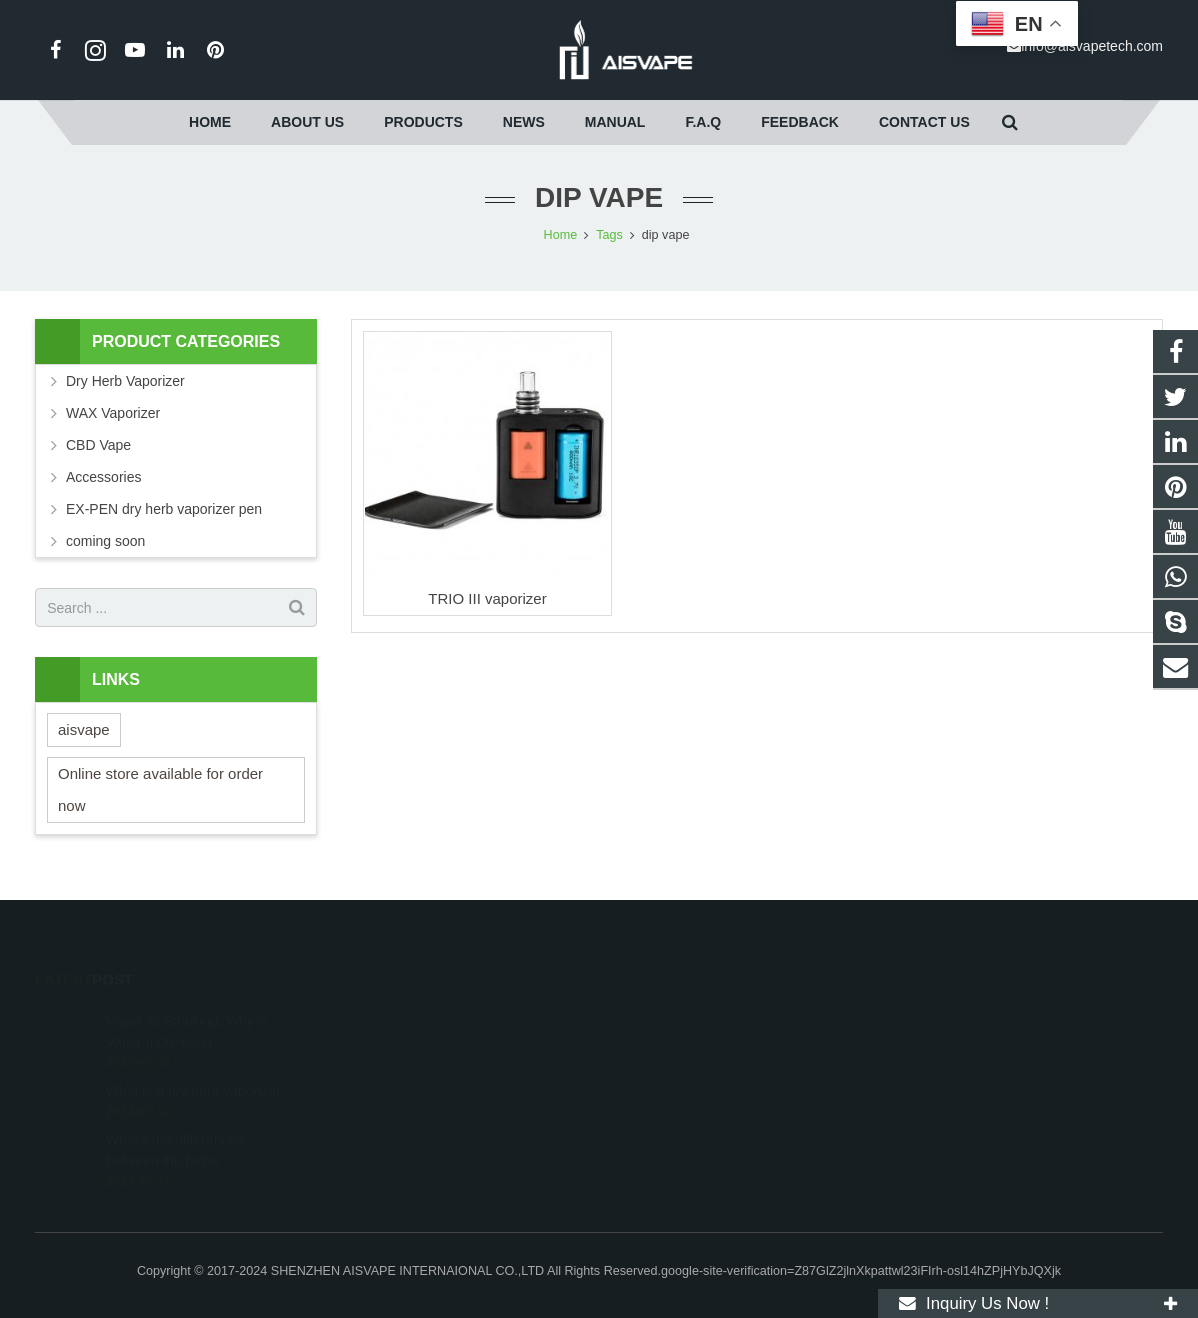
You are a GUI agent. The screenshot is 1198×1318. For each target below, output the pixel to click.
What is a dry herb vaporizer (193, 1062)
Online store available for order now (160, 789)
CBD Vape (98, 445)
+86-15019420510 (682, 1015)
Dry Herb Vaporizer (125, 381)
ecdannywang (670, 1073)
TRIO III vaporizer (487, 598)
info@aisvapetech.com (1092, 46)
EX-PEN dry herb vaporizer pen (164, 509)
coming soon (105, 541)
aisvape (84, 729)
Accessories (103, 477)
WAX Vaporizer (113, 413)
